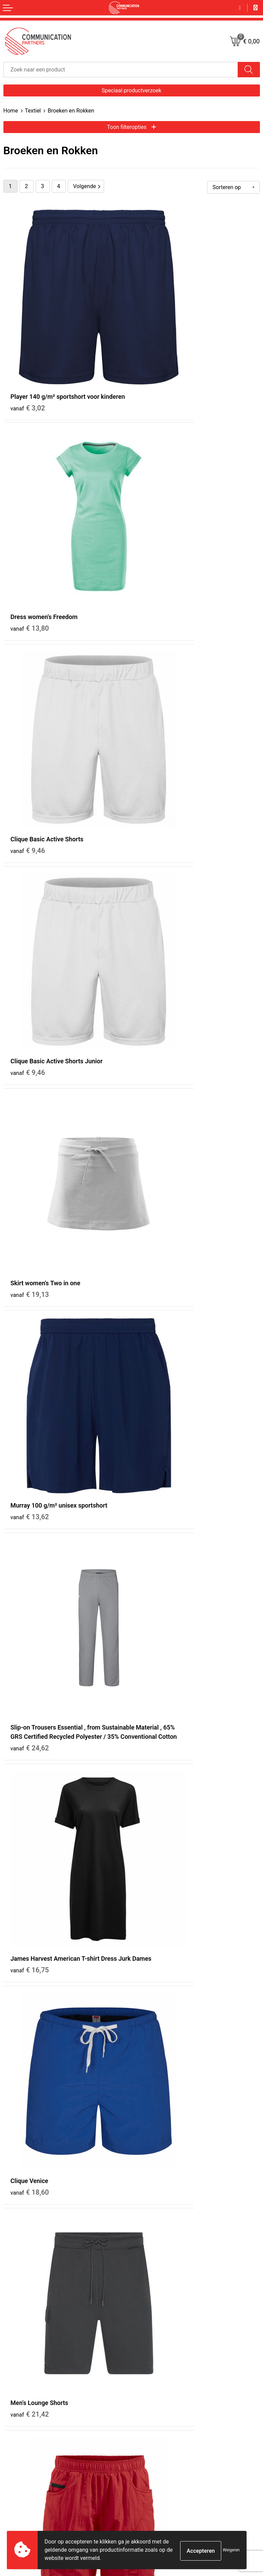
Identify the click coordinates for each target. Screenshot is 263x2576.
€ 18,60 (30, 1019)
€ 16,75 (158, 841)
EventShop (146, 2297)
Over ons (144, 2270)
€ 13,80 (158, 344)
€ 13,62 (158, 672)
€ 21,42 (158, 1019)
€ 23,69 (30, 1498)
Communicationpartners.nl (163, 2306)
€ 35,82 (30, 1817)
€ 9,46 (28, 513)
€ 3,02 (28, 353)
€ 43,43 (158, 1178)
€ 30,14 (158, 1817)
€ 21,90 (30, 1338)
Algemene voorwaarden (160, 2372)
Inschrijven (131, 2496)
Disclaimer (146, 2399)
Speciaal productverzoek (131, 90)
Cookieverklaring (153, 2380)
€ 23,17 (158, 1338)
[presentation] (208, 2470)
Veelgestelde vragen (156, 2288)
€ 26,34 (158, 1498)
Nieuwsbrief (148, 2279)
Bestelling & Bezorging (27, 2380)
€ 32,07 (158, 1657)
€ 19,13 (30, 672)
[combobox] (120, 69)
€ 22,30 (30, 1178)
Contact (11, 2372)
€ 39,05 (30, 2136)
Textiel (33, 110)
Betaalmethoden (20, 2390)
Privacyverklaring (153, 2390)
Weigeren (231, 2550)
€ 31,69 (158, 2136)
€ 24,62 (30, 859)
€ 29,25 (30, 1976)
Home (10, 110)
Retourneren (16, 2399)
